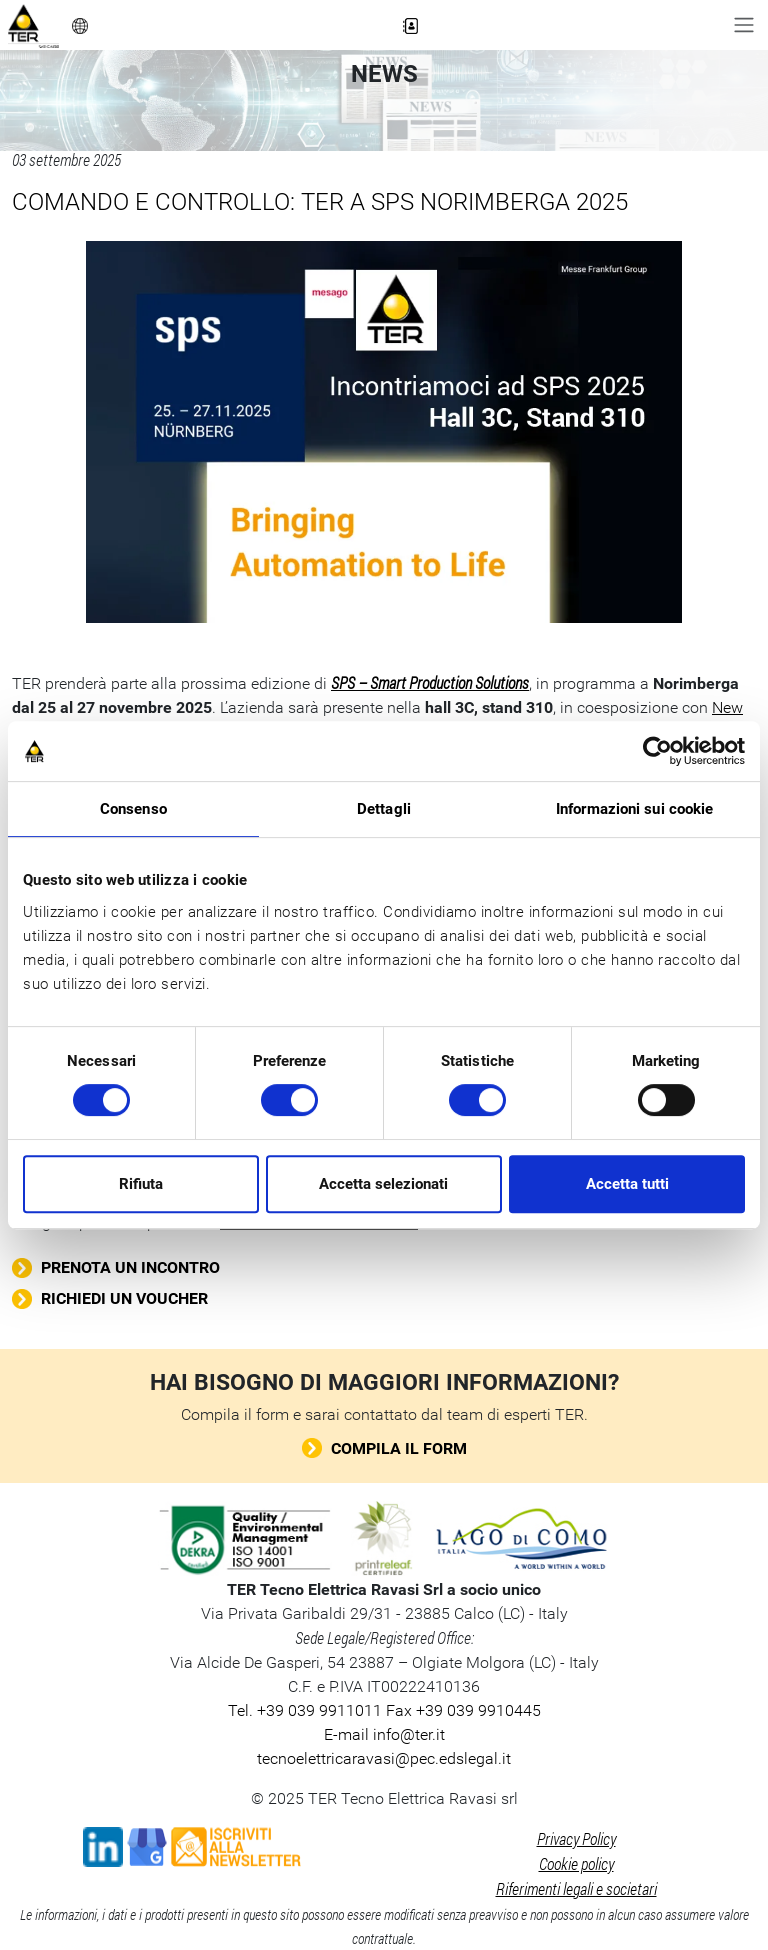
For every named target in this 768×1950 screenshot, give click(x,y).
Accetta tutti (627, 1184)
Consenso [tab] (133, 809)
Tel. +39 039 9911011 (305, 1710)
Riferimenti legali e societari (576, 1888)
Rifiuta (141, 1184)
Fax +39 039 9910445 (461, 1710)
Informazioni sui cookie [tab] (634, 809)
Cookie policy (576, 1863)
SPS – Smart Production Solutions (430, 682)
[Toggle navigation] (744, 25)
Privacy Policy (576, 1838)
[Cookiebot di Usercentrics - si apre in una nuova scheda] (657, 751)
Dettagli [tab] (384, 809)
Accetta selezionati (383, 1184)
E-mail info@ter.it (384, 1734)
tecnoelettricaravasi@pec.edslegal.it (384, 1758)
